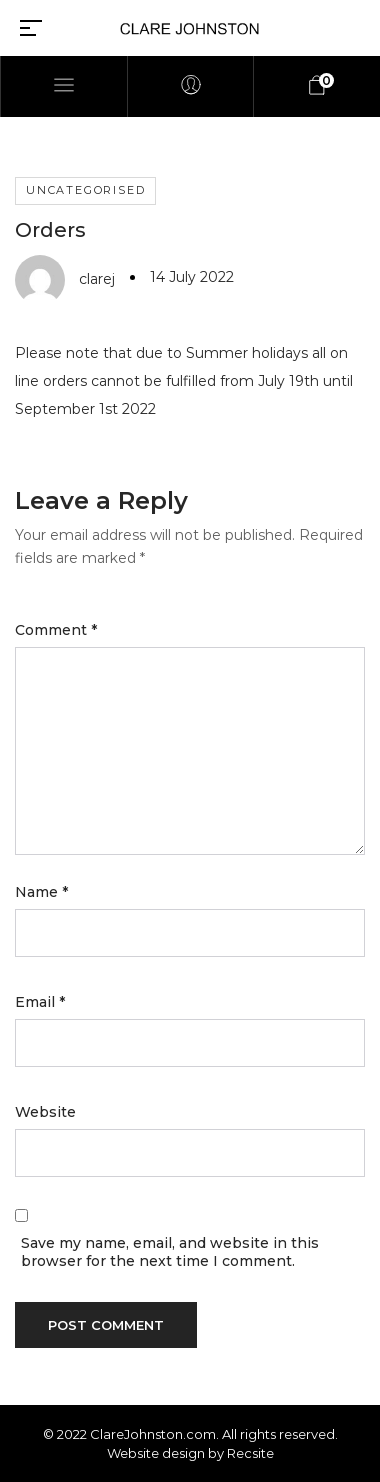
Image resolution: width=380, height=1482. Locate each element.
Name (41, 892)
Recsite (250, 1453)
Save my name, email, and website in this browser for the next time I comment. (170, 1252)
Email (40, 1002)
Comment (56, 630)
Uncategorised (85, 190)
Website (45, 1112)
